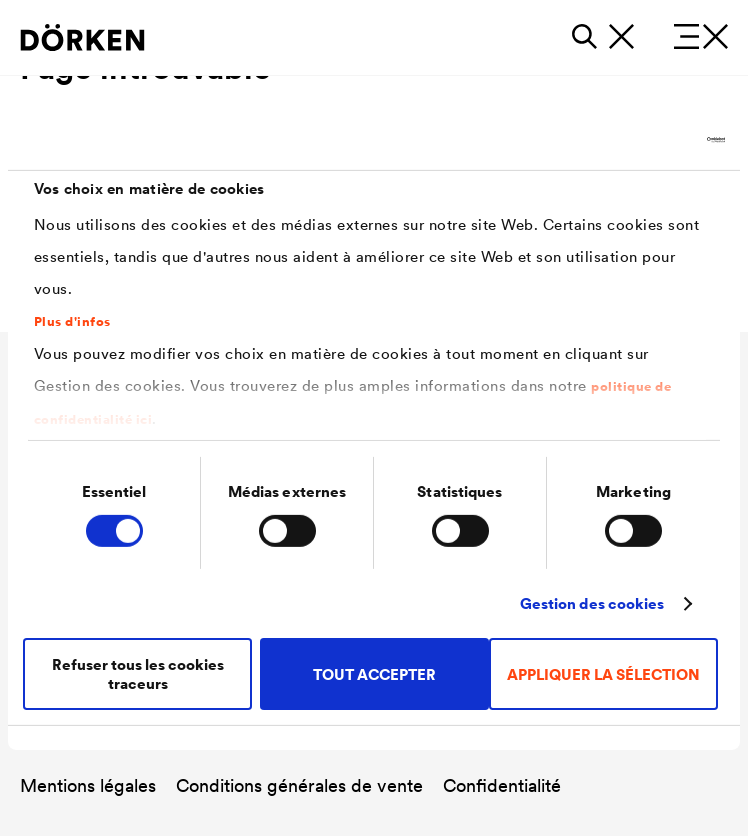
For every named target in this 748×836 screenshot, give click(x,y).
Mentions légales (88, 785)
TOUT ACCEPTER (374, 674)
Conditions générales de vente (299, 785)
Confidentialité (502, 785)
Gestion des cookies (592, 603)
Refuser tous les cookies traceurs (138, 674)
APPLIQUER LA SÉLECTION (603, 674)
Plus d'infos (72, 322)
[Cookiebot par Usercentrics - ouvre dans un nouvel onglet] (637, 140)
